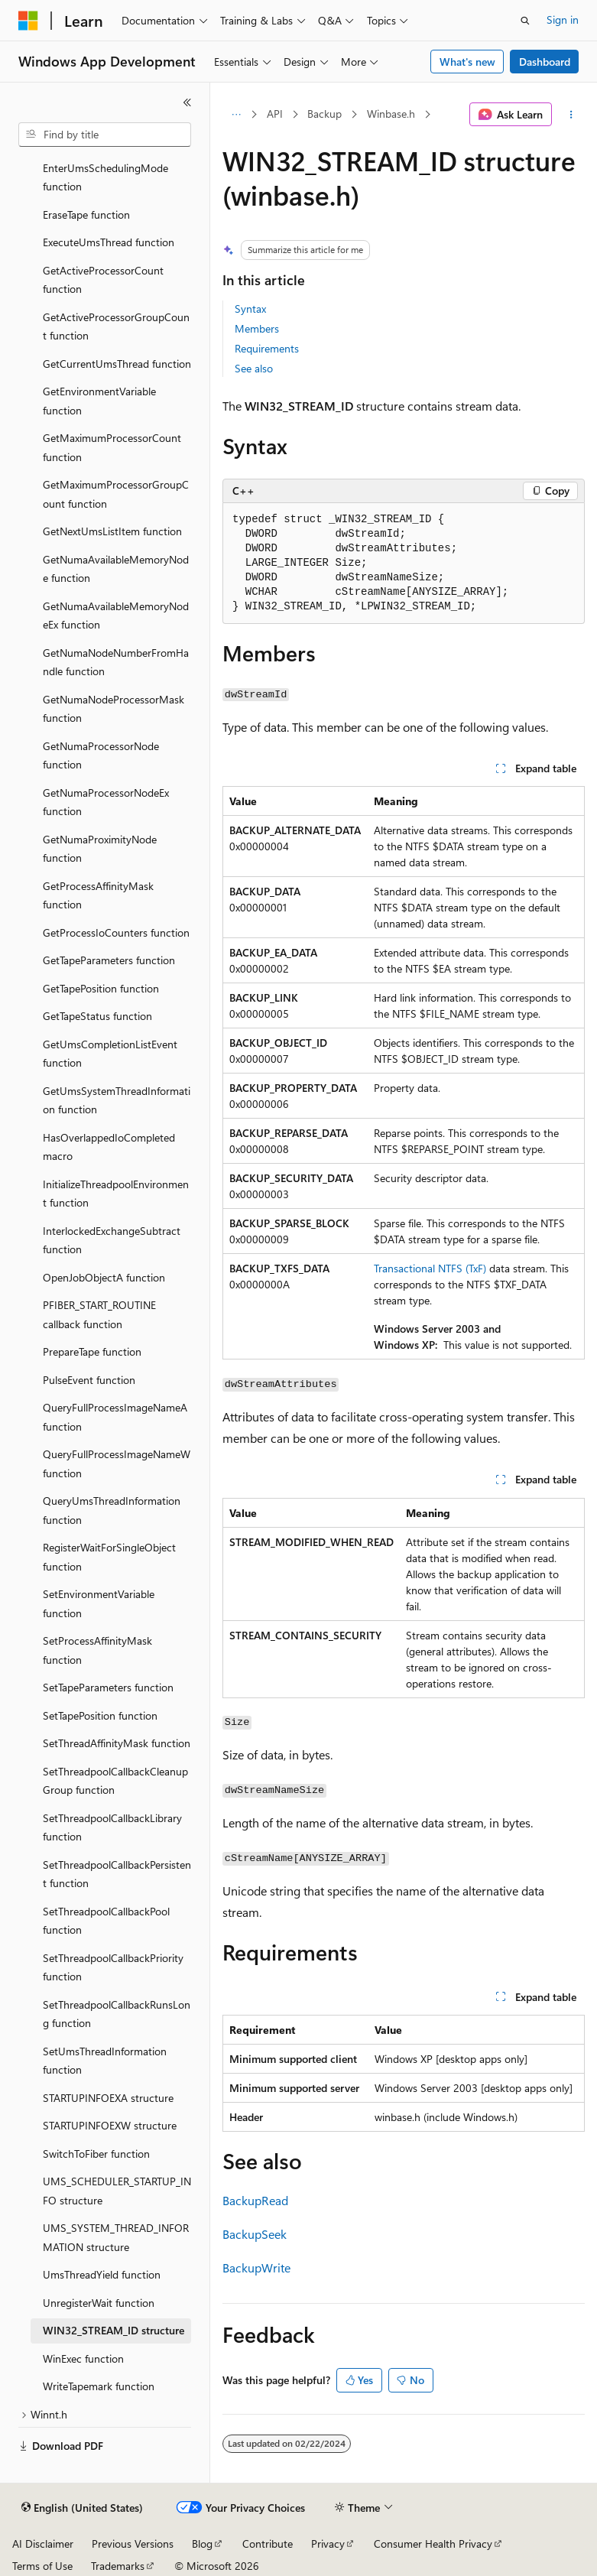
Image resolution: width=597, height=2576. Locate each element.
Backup (324, 113)
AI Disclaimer (42, 2543)
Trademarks (117, 2565)
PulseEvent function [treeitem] (89, 1379)
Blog (202, 2543)
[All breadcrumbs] (235, 114)
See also (254, 368)
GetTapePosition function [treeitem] (101, 988)
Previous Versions (133, 2543)
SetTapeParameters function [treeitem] (108, 1687)
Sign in (563, 19)
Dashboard (544, 61)
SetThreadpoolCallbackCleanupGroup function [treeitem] (115, 1781)
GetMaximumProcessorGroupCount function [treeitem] (116, 494)
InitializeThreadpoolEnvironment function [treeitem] (116, 1193)
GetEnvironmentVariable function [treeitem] (99, 400)
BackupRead (255, 2200)
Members (257, 328)
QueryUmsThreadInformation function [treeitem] (111, 1510)
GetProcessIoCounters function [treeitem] (116, 932)
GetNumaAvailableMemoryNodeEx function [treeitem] (116, 615)
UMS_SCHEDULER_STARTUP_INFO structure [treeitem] (117, 2190)
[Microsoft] (28, 21)
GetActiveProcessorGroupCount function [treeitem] (116, 326)
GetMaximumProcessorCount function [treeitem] (112, 447)
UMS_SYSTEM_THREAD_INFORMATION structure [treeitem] (116, 2237)
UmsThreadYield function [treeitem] (102, 2274)
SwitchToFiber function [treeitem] (96, 2153)
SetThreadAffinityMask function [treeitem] (116, 1743)
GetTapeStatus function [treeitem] (97, 1016)
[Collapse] (187, 102)
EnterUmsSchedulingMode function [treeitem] (105, 177)
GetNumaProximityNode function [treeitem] (100, 849)
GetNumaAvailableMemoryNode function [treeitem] (116, 569)
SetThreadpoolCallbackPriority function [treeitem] (113, 1967)
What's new (467, 61)
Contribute (267, 2543)
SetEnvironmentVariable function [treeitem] (98, 1603)
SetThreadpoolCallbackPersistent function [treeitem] (117, 1874)
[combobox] (104, 134)
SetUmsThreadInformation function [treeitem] (105, 2060)
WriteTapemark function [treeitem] (98, 2386)
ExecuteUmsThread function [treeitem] (108, 242)
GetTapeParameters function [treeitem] (109, 960)
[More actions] (571, 114)
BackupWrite (256, 2267)
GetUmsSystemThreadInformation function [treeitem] (116, 1100)
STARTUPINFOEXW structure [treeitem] (110, 2125)
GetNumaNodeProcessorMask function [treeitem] (113, 709)
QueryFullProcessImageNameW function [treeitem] (116, 1463)
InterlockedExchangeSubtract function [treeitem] (111, 1240)
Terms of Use (42, 2565)
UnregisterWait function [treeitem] (98, 2302)
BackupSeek (254, 2234)
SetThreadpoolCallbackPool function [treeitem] (106, 1921)
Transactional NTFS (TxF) (430, 1268)
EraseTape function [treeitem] (86, 214)
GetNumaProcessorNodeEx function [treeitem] (106, 802)
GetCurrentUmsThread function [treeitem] (117, 363)
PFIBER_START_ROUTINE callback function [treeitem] (99, 1314)
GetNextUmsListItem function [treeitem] (112, 531)
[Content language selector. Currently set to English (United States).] (82, 2508)
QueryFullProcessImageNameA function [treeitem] (115, 1417)
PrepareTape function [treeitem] (92, 1351)
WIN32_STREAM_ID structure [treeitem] (113, 2330)
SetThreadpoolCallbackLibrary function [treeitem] (112, 1827)
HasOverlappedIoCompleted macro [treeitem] (109, 1147)
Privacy (328, 2543)
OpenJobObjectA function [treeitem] (104, 1277)
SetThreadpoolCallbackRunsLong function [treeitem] (116, 2014)
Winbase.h (391, 113)
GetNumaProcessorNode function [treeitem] (101, 755)
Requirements (267, 348)
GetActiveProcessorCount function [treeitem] (103, 280)
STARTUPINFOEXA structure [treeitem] (108, 2097)
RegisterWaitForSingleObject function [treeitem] (109, 1557)
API (275, 113)
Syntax (250, 308)
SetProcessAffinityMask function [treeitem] (97, 1650)
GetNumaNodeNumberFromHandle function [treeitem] (116, 662)
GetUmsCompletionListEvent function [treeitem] (110, 1053)
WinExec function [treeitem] (83, 2358)
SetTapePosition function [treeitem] (100, 1715)
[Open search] (525, 20)
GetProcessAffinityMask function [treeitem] (98, 895)
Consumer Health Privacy (433, 2543)
